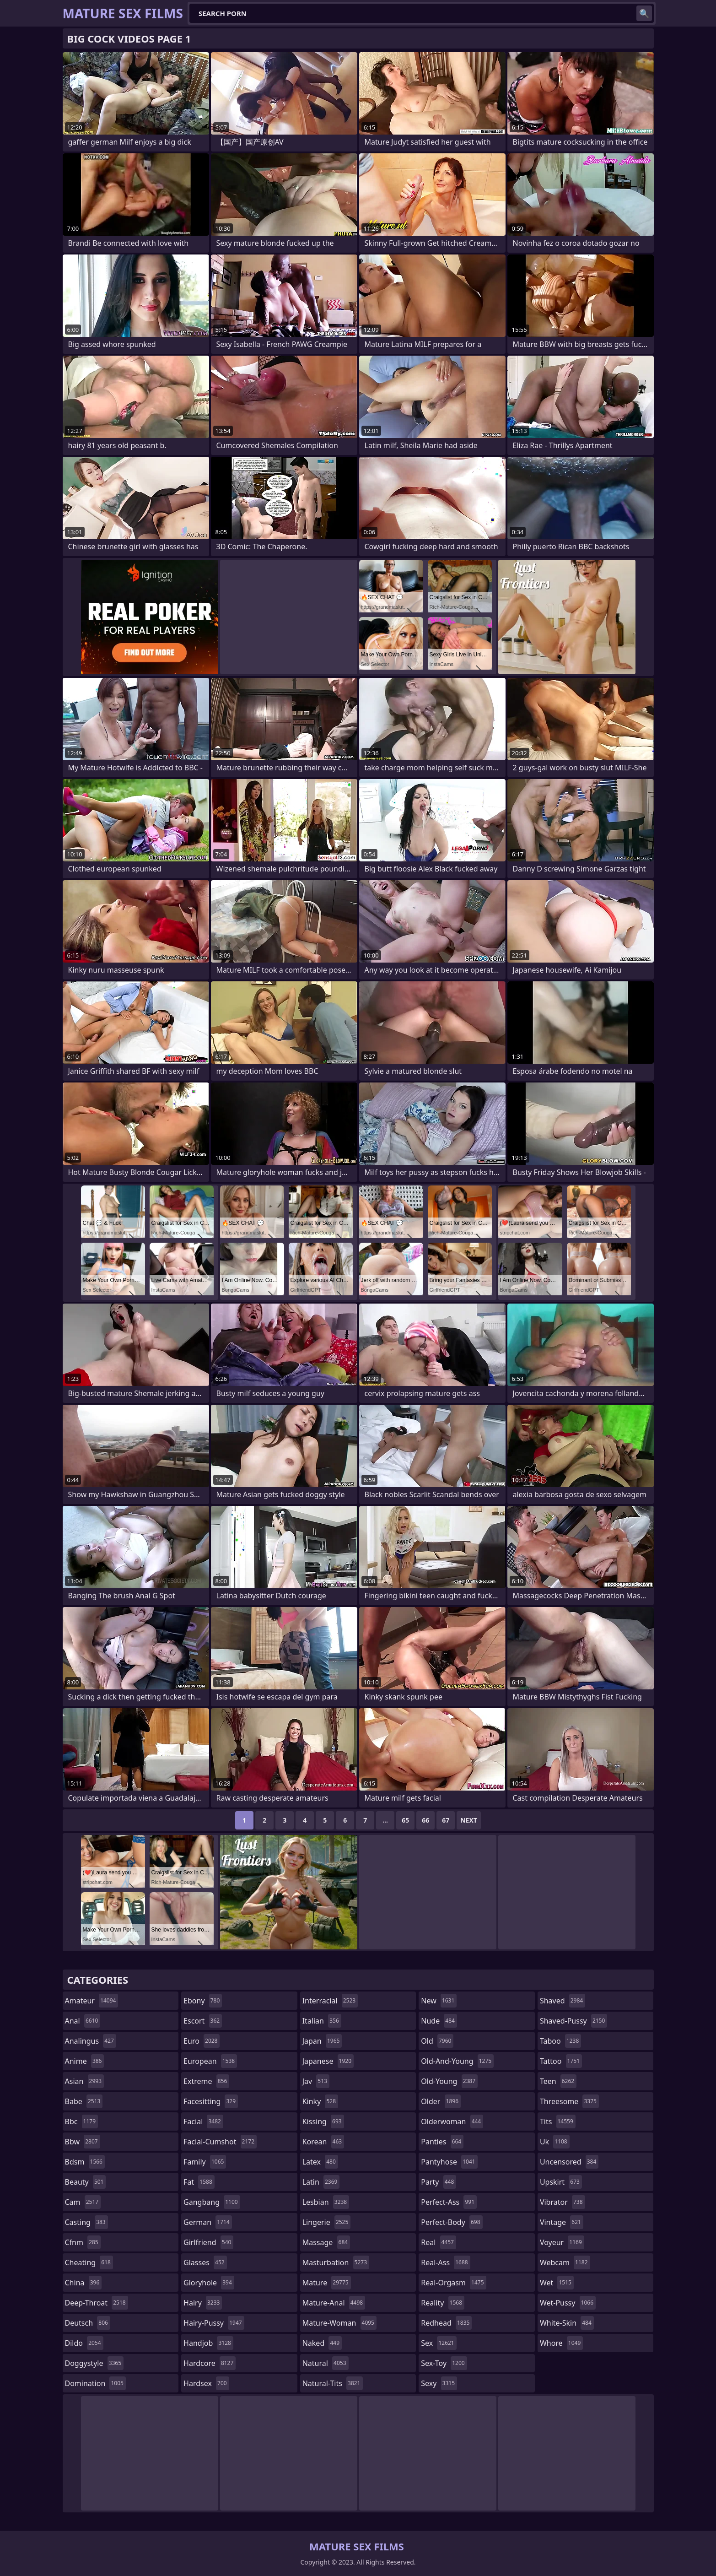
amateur (91, 2001)
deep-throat (96, 2303)
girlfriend (208, 2242)
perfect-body (451, 2222)
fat (199, 2182)
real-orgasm (453, 2282)
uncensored (569, 2162)
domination (95, 2383)
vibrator (562, 2202)
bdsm (85, 2162)
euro (201, 2041)
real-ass (445, 2262)
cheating (89, 2262)
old (437, 2041)
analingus (90, 2041)
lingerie (326, 2222)
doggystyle (94, 2363)
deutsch (87, 2323)
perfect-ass (449, 2202)
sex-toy (444, 2363)
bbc (81, 2121)
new (439, 2001)
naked (322, 2343)
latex (320, 2162)
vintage (561, 2222)
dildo (84, 2343)
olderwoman (452, 2121)
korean (323, 2141)
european (210, 2061)
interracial (330, 2001)
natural (325, 2363)
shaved (562, 2001)
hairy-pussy (213, 2323)
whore (561, 2343)
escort (202, 2021)
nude (439, 2021)
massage (326, 2242)
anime (84, 2061)
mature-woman (339, 2323)
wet (557, 2282)
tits (558, 2121)
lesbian (326, 2202)
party (438, 2182)
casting (86, 2222)
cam (83, 2202)
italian (321, 2021)
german (207, 2222)
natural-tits (332, 2383)
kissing (323, 2121)
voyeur (562, 2242)
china (83, 2282)
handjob (208, 2343)
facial (203, 2121)
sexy (439, 2383)
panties (442, 2141)
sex (438, 2343)
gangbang (211, 2202)
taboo (560, 2041)
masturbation (335, 2262)
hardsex (206, 2383)
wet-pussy (568, 2303)
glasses (205, 2262)
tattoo (561, 2061)
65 (405, 1820)
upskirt (561, 2182)
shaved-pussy (573, 2021)
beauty (85, 2182)
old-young (449, 2081)
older (441, 2101)
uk (555, 2141)
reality (442, 2303)
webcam (565, 2262)
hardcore (209, 2363)
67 (445, 1820)
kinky (320, 2101)
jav (315, 2081)
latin (321, 2182)
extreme (206, 2081)
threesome (569, 2101)
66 (425, 1820)
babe (84, 2101)
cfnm (83, 2242)
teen (558, 2081)
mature (326, 2282)
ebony (202, 2001)
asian (84, 2081)
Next (468, 1820)
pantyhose (449, 2162)
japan (322, 2041)
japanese (328, 2061)
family (204, 2162)
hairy (202, 2303)
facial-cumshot (220, 2141)
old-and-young (457, 2061)
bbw (82, 2141)
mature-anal (333, 2303)
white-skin (567, 2323)
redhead (446, 2323)
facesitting (210, 2101)
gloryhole (208, 2282)
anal (83, 2021)
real (438, 2242)
